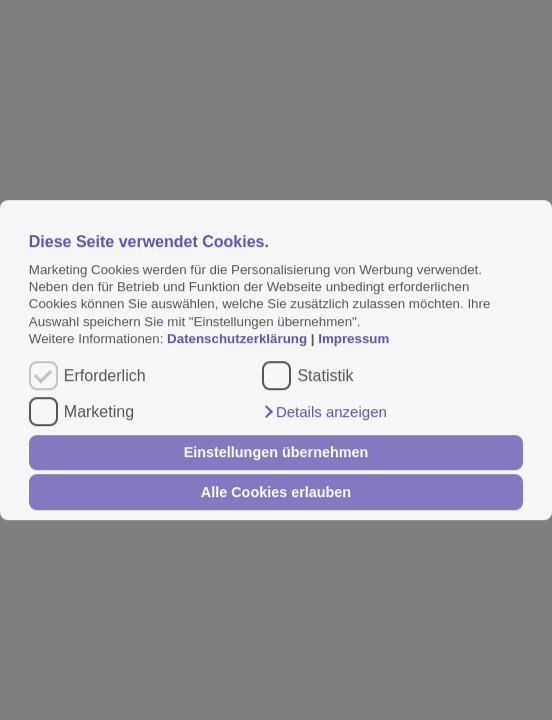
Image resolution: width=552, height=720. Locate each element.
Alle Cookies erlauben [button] (276, 492)
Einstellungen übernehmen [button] (276, 453)
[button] (324, 412)
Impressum (353, 338)
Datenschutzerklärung (239, 338)
